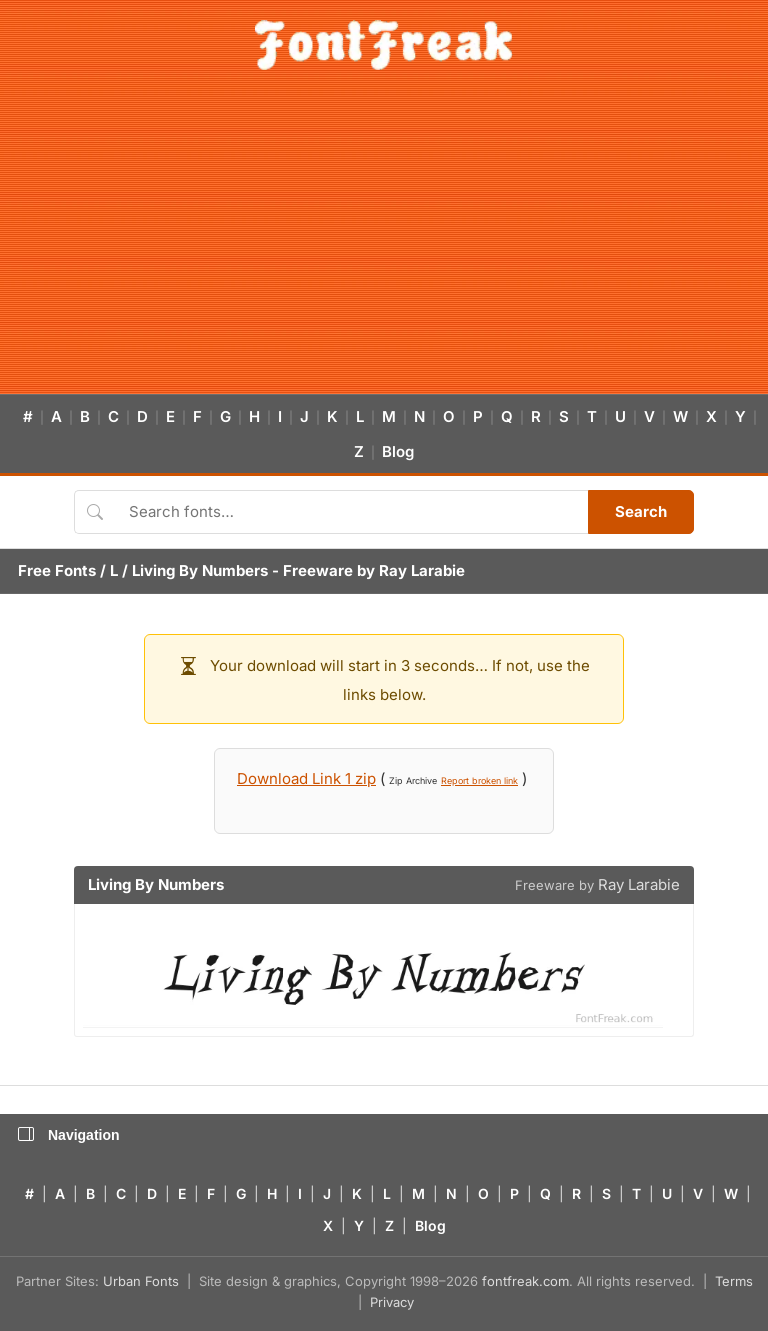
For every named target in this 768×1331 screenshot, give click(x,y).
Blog (398, 451)
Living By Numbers (200, 570)
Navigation (69, 1135)
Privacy (392, 1302)
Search (641, 511)
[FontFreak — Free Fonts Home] (383, 45)
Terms (734, 1281)
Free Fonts (57, 570)
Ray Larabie (422, 570)
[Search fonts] (351, 512)
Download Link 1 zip (306, 778)
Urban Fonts (141, 1281)
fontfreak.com (525, 1281)
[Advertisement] (384, 244)
